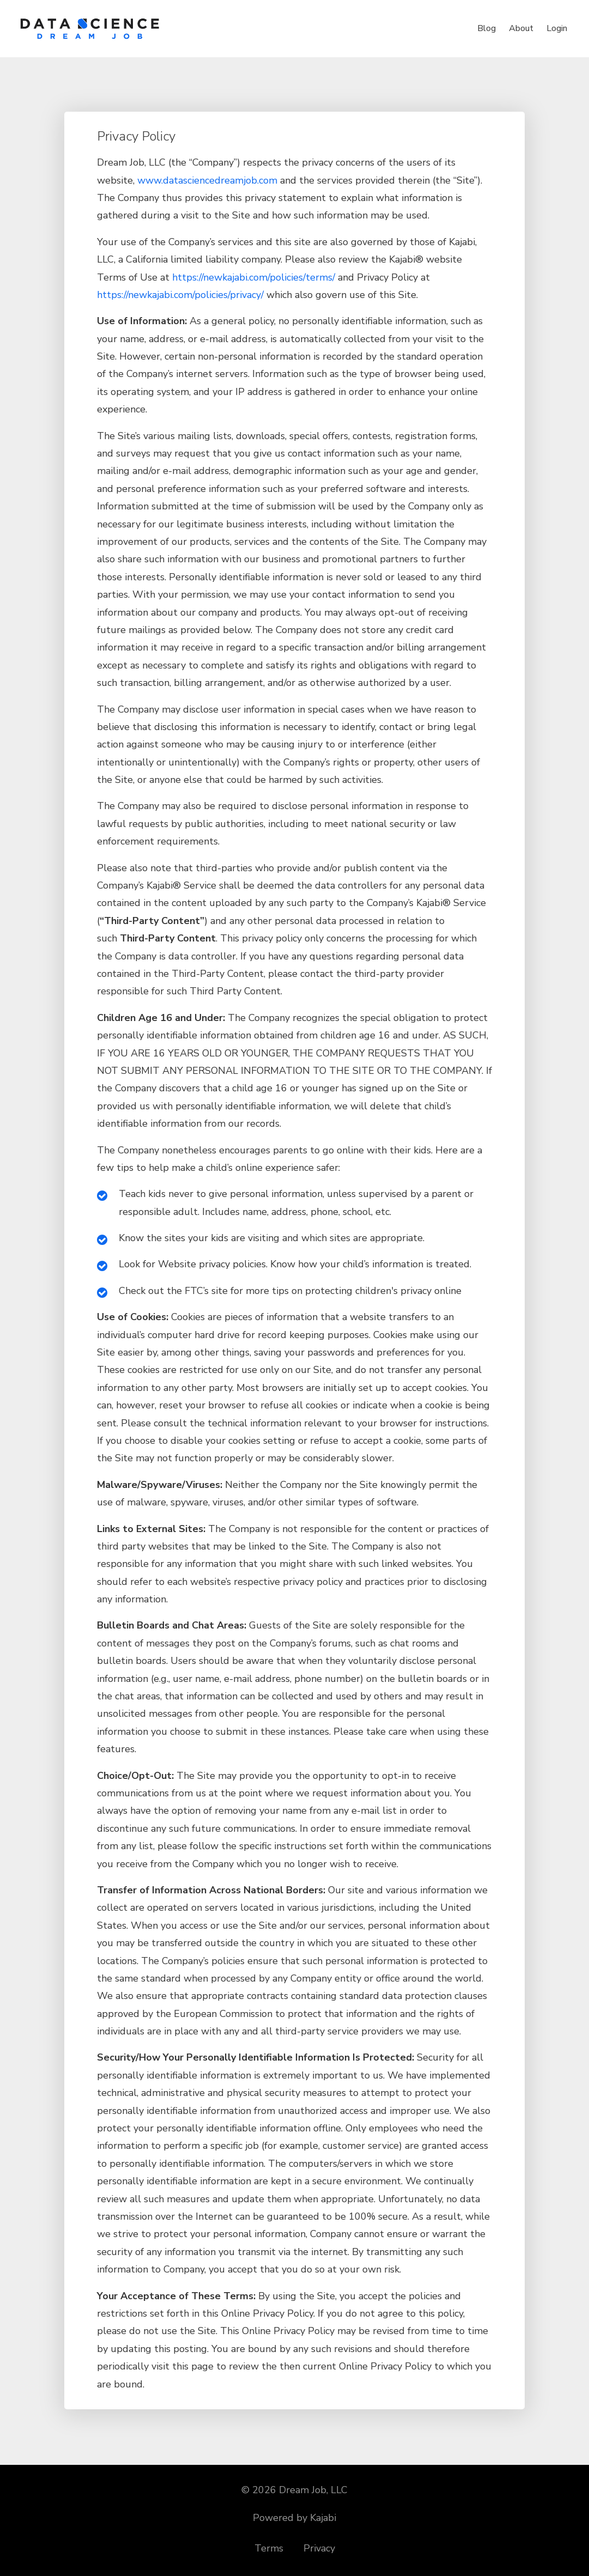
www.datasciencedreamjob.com (207, 180)
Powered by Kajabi (294, 2517)
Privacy (319, 2548)
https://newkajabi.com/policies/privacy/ (180, 294)
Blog (486, 28)
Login (557, 28)
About (521, 28)
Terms (268, 2548)
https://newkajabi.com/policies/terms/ (253, 277)
